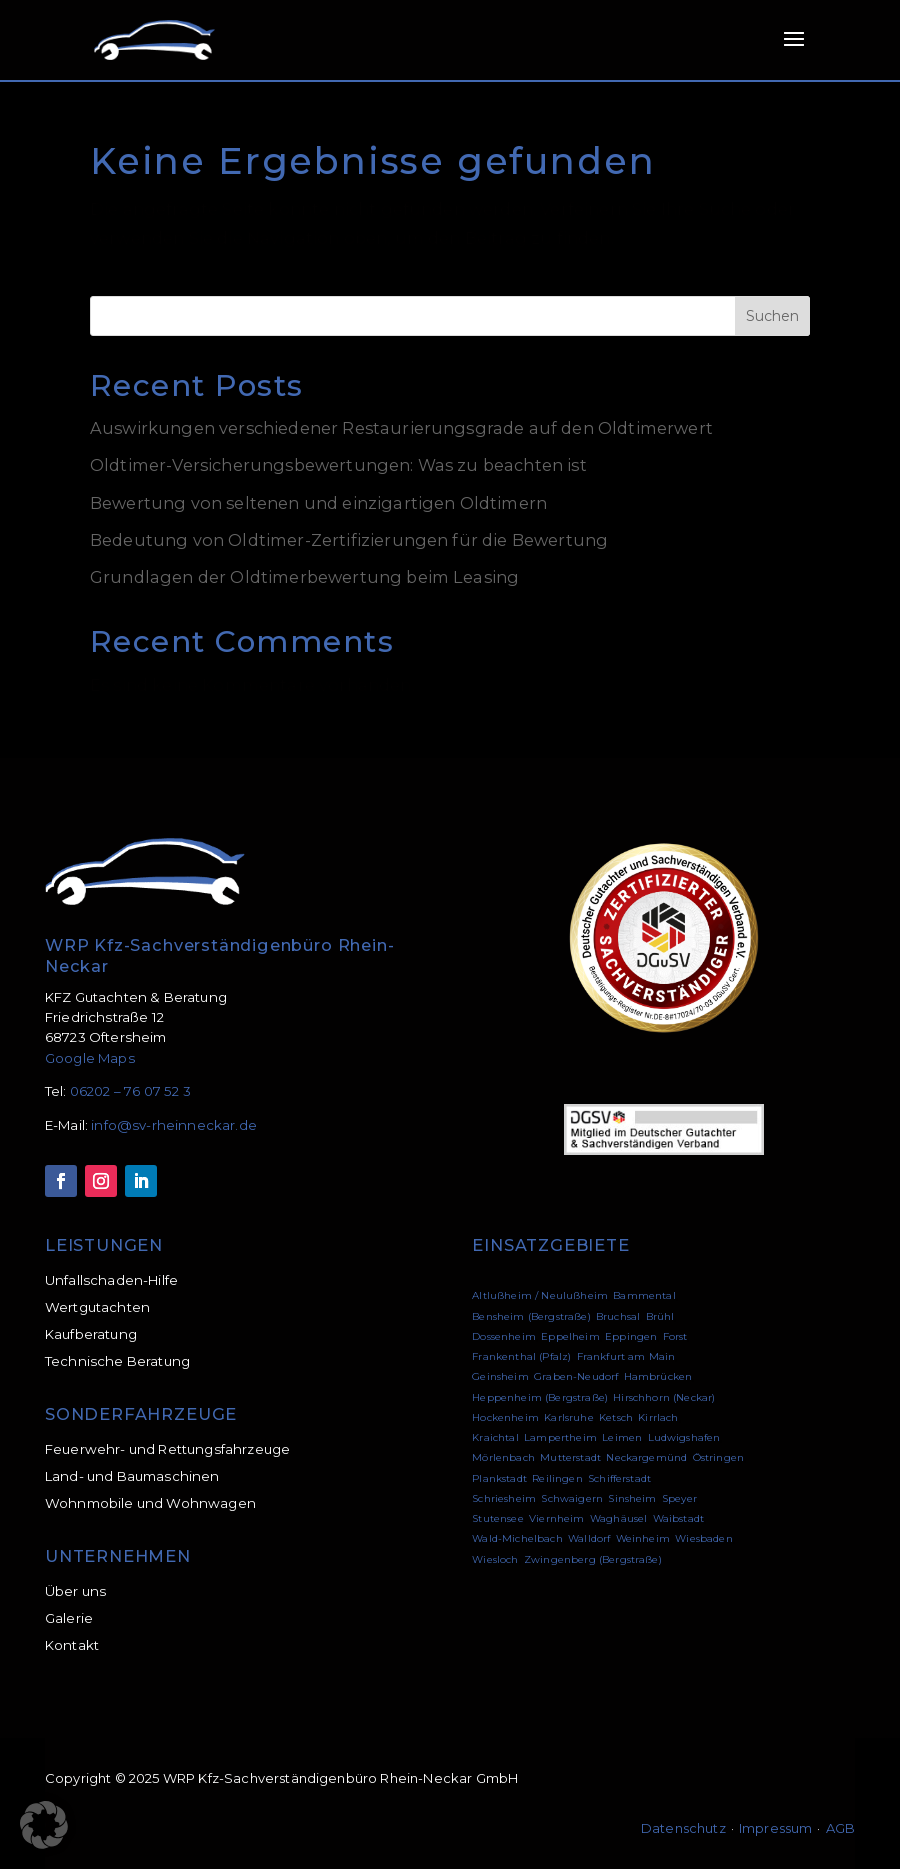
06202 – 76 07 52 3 (130, 1091)
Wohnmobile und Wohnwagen (150, 1503)
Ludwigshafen (684, 1437)
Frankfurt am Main (626, 1356)
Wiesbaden (703, 1538)
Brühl (660, 1316)
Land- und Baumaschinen (132, 1476)
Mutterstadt (570, 1457)
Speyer (679, 1498)
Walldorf (589, 1538)
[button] (44, 1825)
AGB (841, 1828)
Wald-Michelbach (517, 1538)
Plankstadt (499, 1478)
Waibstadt (678, 1518)
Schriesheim (504, 1498)
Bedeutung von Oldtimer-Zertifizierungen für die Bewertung (349, 540)
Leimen (622, 1437)
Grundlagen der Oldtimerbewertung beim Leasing (304, 577)
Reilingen (557, 1478)
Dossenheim (504, 1336)
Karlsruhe (568, 1417)
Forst (675, 1336)
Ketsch (616, 1417)
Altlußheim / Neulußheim (540, 1295)
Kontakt (72, 1645)
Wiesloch (495, 1559)
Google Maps (90, 1058)
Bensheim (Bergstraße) (531, 1316)
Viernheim (556, 1518)
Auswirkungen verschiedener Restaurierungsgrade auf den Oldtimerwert (401, 428)
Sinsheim (632, 1498)
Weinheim (643, 1538)
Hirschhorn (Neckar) (664, 1397)
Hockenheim (505, 1417)
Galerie (69, 1618)
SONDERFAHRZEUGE (141, 1414)
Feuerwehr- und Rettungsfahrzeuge (167, 1449)
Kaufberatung (91, 1334)
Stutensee (497, 1518)
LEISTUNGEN (104, 1245)
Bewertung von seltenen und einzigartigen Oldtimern (318, 503)
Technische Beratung (117, 1361)
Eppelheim (570, 1336)
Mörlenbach (503, 1457)
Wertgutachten (97, 1307)
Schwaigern (572, 1498)
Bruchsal (618, 1316)
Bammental (644, 1295)
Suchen (772, 316)
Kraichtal (495, 1437)
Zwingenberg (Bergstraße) (593, 1559)
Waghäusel (618, 1518)
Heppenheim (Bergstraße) (540, 1397)
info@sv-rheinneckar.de (174, 1125)
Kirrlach (658, 1417)
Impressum (775, 1828)
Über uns (75, 1591)
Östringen (718, 1457)
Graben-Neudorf (576, 1376)
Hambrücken (658, 1376)
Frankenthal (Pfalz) (521, 1356)
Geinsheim (500, 1376)
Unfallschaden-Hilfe (111, 1280)
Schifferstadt (619, 1478)
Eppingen (631, 1336)
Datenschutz (683, 1828)
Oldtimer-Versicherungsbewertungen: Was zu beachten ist (338, 465)
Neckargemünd (646, 1457)
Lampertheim (560, 1437)
